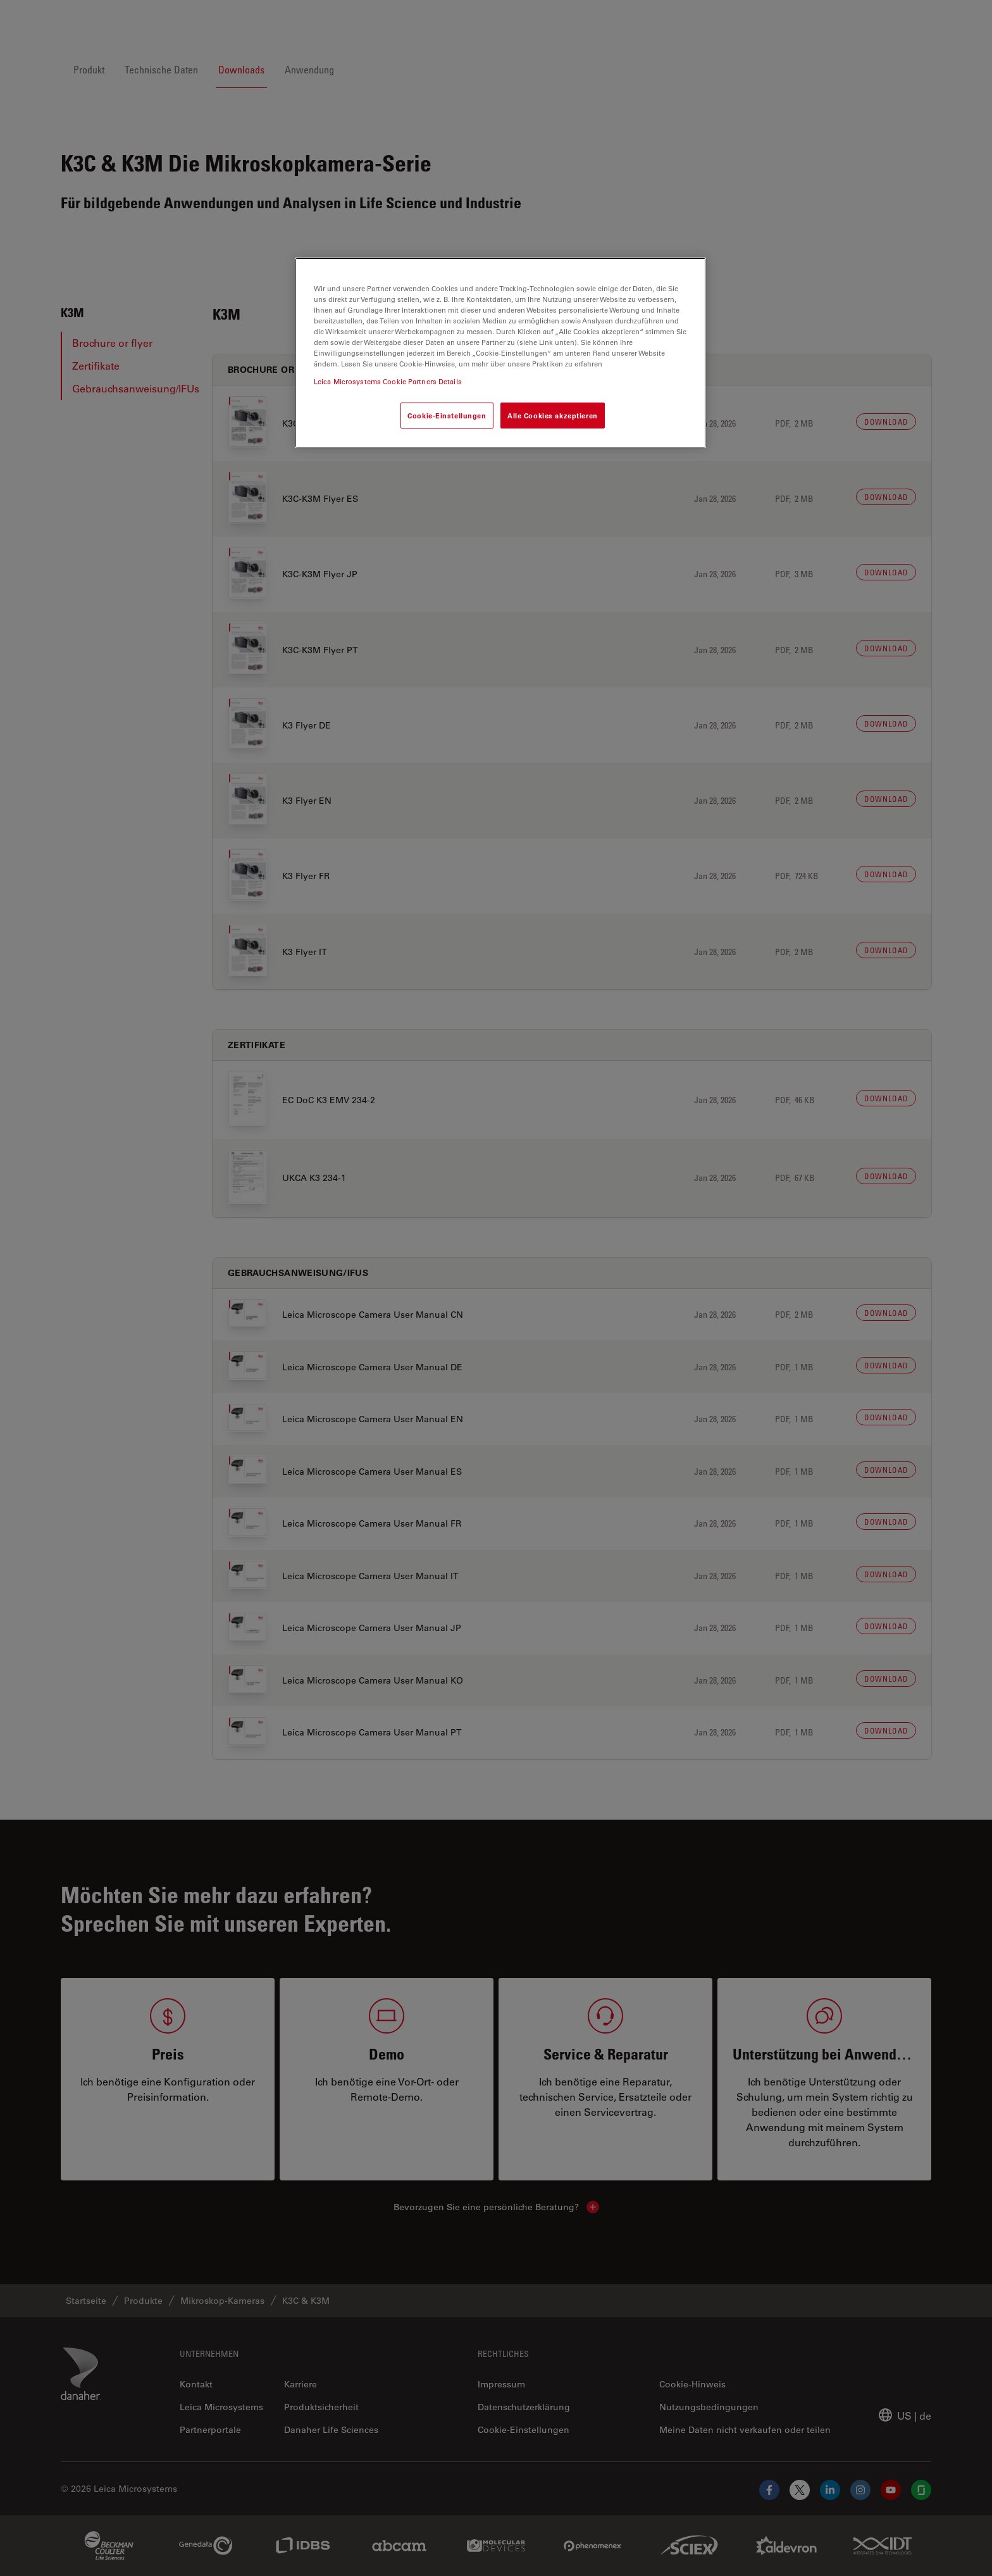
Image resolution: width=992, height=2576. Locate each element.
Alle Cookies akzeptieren (552, 415)
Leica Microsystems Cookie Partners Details (388, 381)
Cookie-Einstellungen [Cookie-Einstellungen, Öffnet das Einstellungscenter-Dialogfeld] (446, 415)
